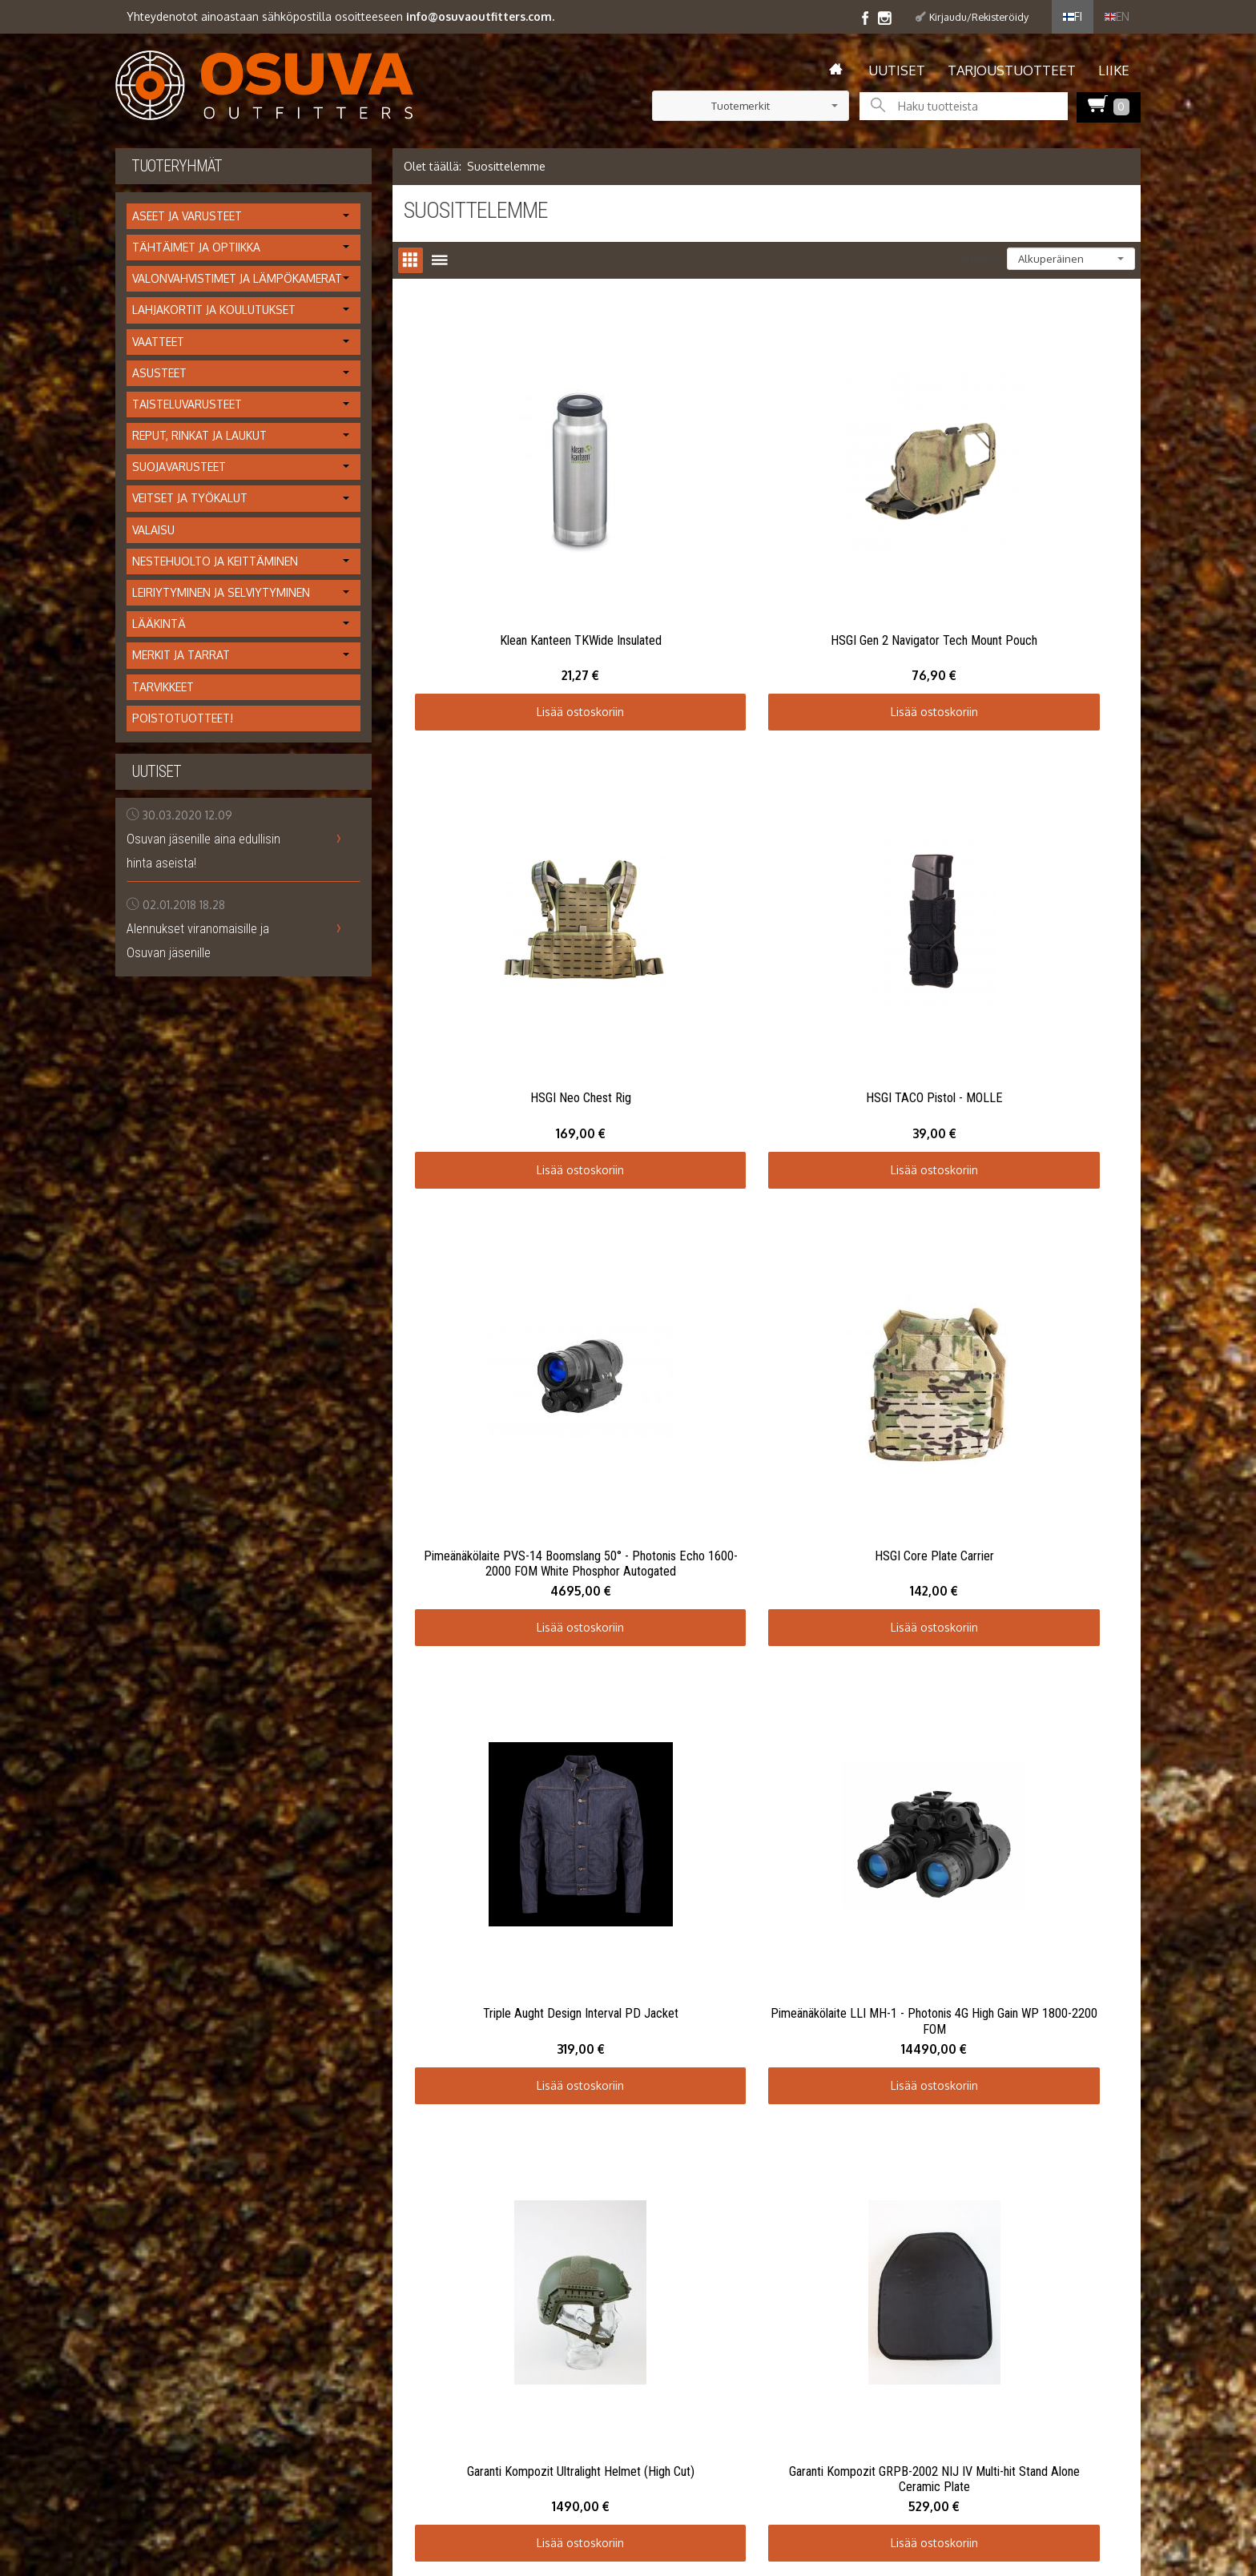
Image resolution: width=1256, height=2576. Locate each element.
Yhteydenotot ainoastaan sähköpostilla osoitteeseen (340, 16)
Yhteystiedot (148, 1854)
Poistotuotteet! (182, 718)
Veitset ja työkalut (190, 498)
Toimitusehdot (153, 1834)
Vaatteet (158, 341)
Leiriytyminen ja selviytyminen (221, 592)
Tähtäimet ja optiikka (196, 247)
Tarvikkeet (163, 687)
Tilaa (578, 1823)
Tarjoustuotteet (1012, 70)
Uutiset (896, 70)
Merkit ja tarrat (181, 655)
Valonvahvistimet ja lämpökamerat (237, 278)
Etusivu (133, 1778)
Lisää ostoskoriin (524, 599)
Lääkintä (159, 623)
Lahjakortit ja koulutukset (214, 309)
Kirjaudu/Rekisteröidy (979, 16)
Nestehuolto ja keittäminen (215, 561)
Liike (1113, 70)
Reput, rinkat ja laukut (199, 435)
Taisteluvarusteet (187, 404)
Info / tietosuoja (157, 1815)
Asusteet (159, 373)
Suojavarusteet (179, 466)
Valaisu (153, 530)
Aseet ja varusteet (187, 216)
